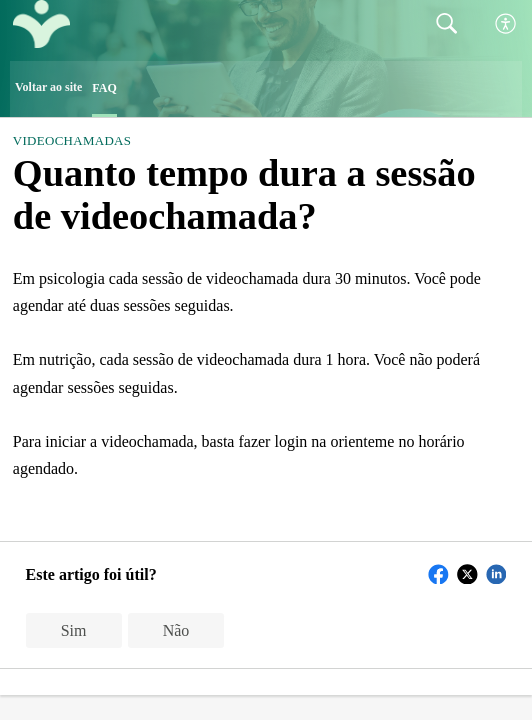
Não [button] (176, 630)
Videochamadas (72, 140)
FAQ (104, 88)
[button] (506, 24)
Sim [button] (74, 630)
